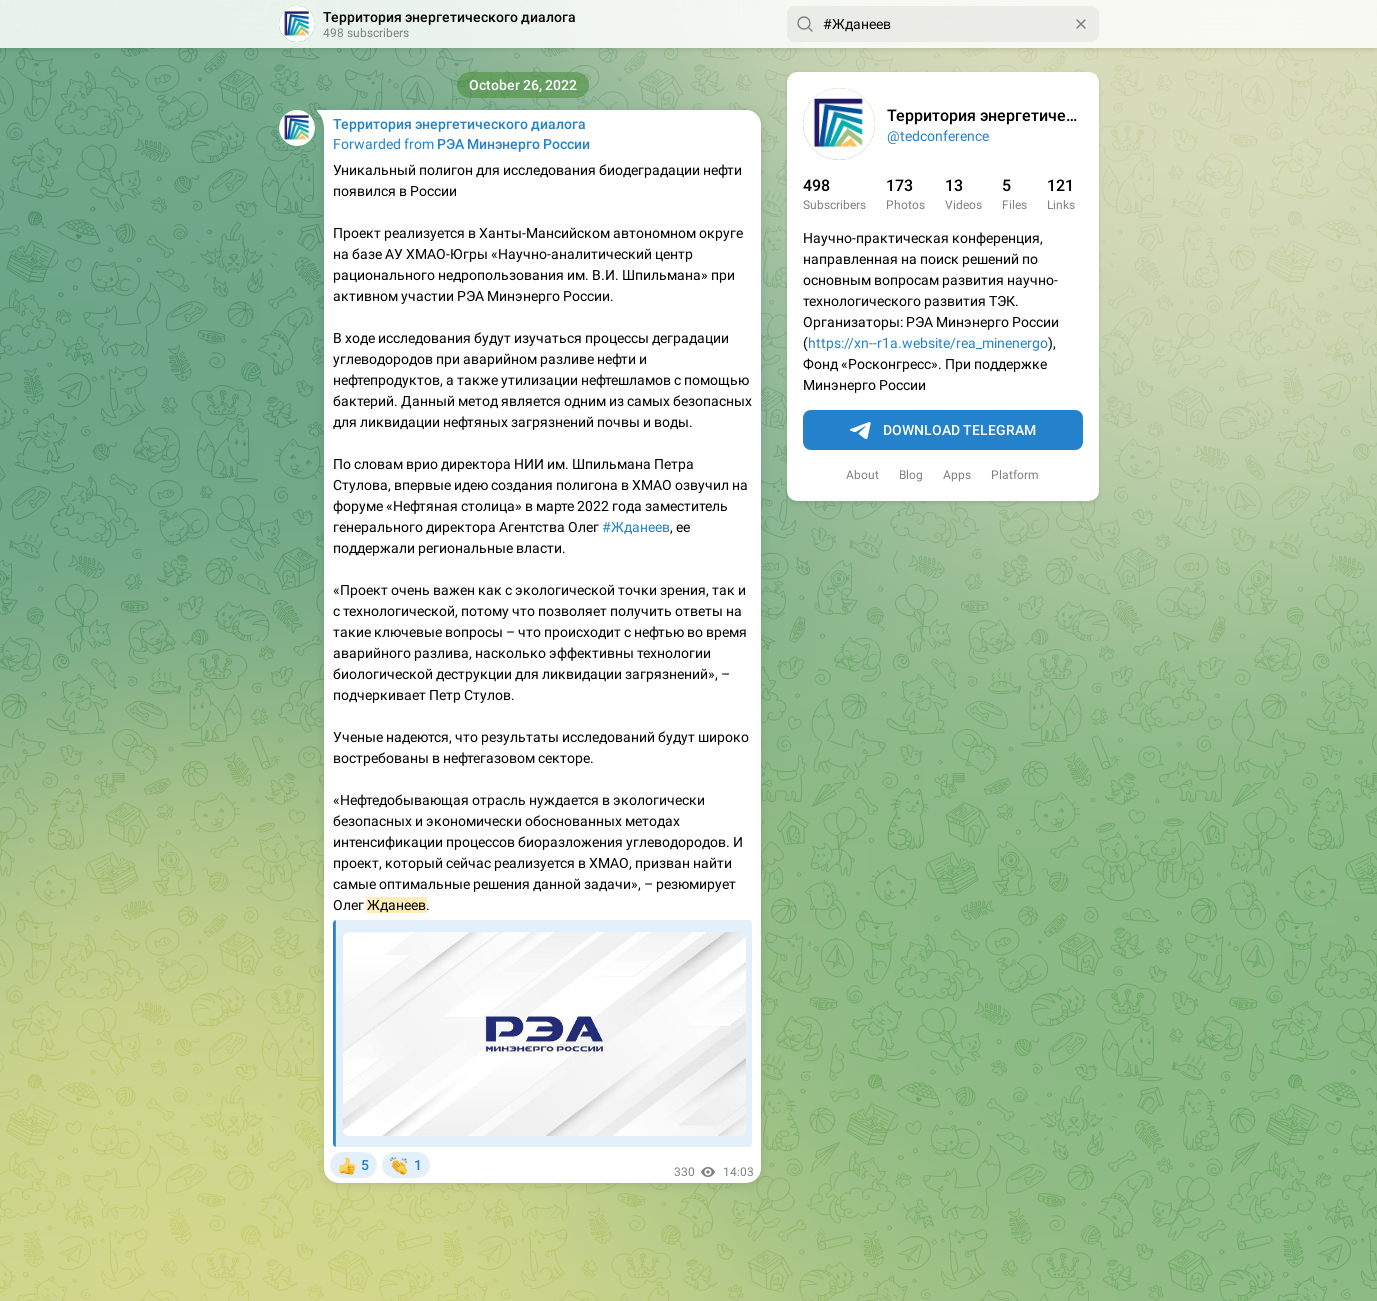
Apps (957, 475)
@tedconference (938, 136)
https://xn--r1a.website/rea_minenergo (928, 343)
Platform (1015, 475)
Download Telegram (943, 431)
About (862, 475)
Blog (911, 475)
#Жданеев (636, 527)
